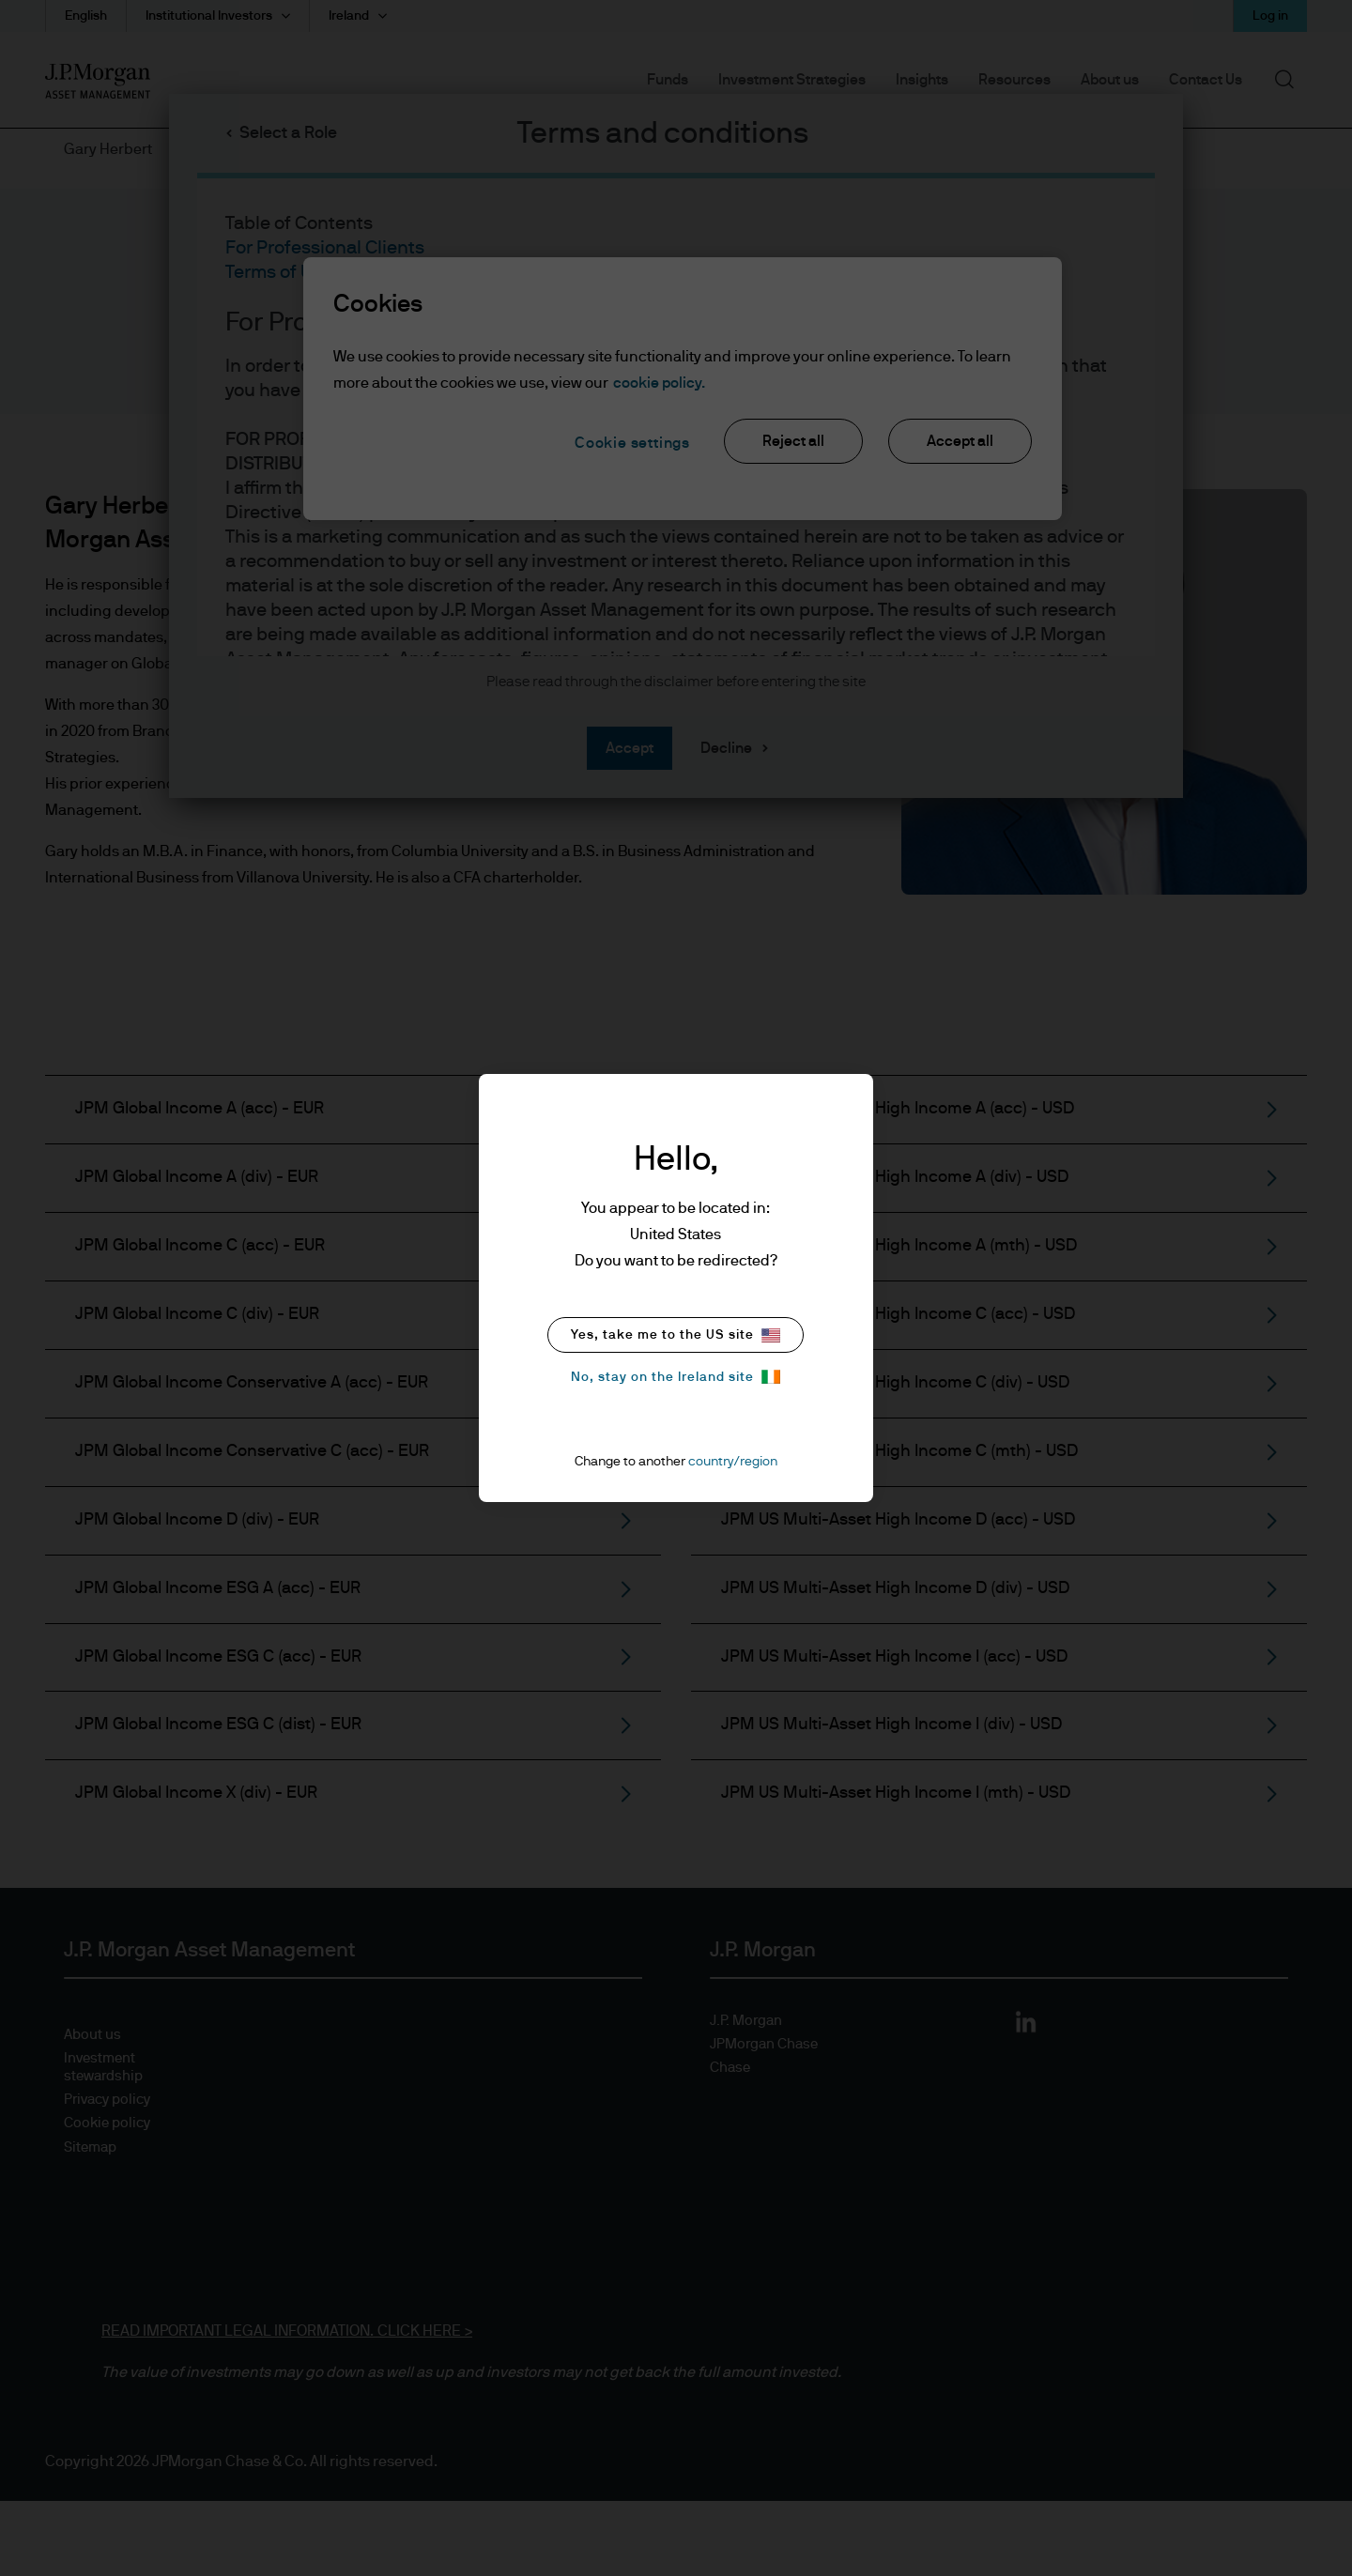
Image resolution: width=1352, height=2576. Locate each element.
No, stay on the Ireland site (675, 1377)
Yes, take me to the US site (675, 1335)
